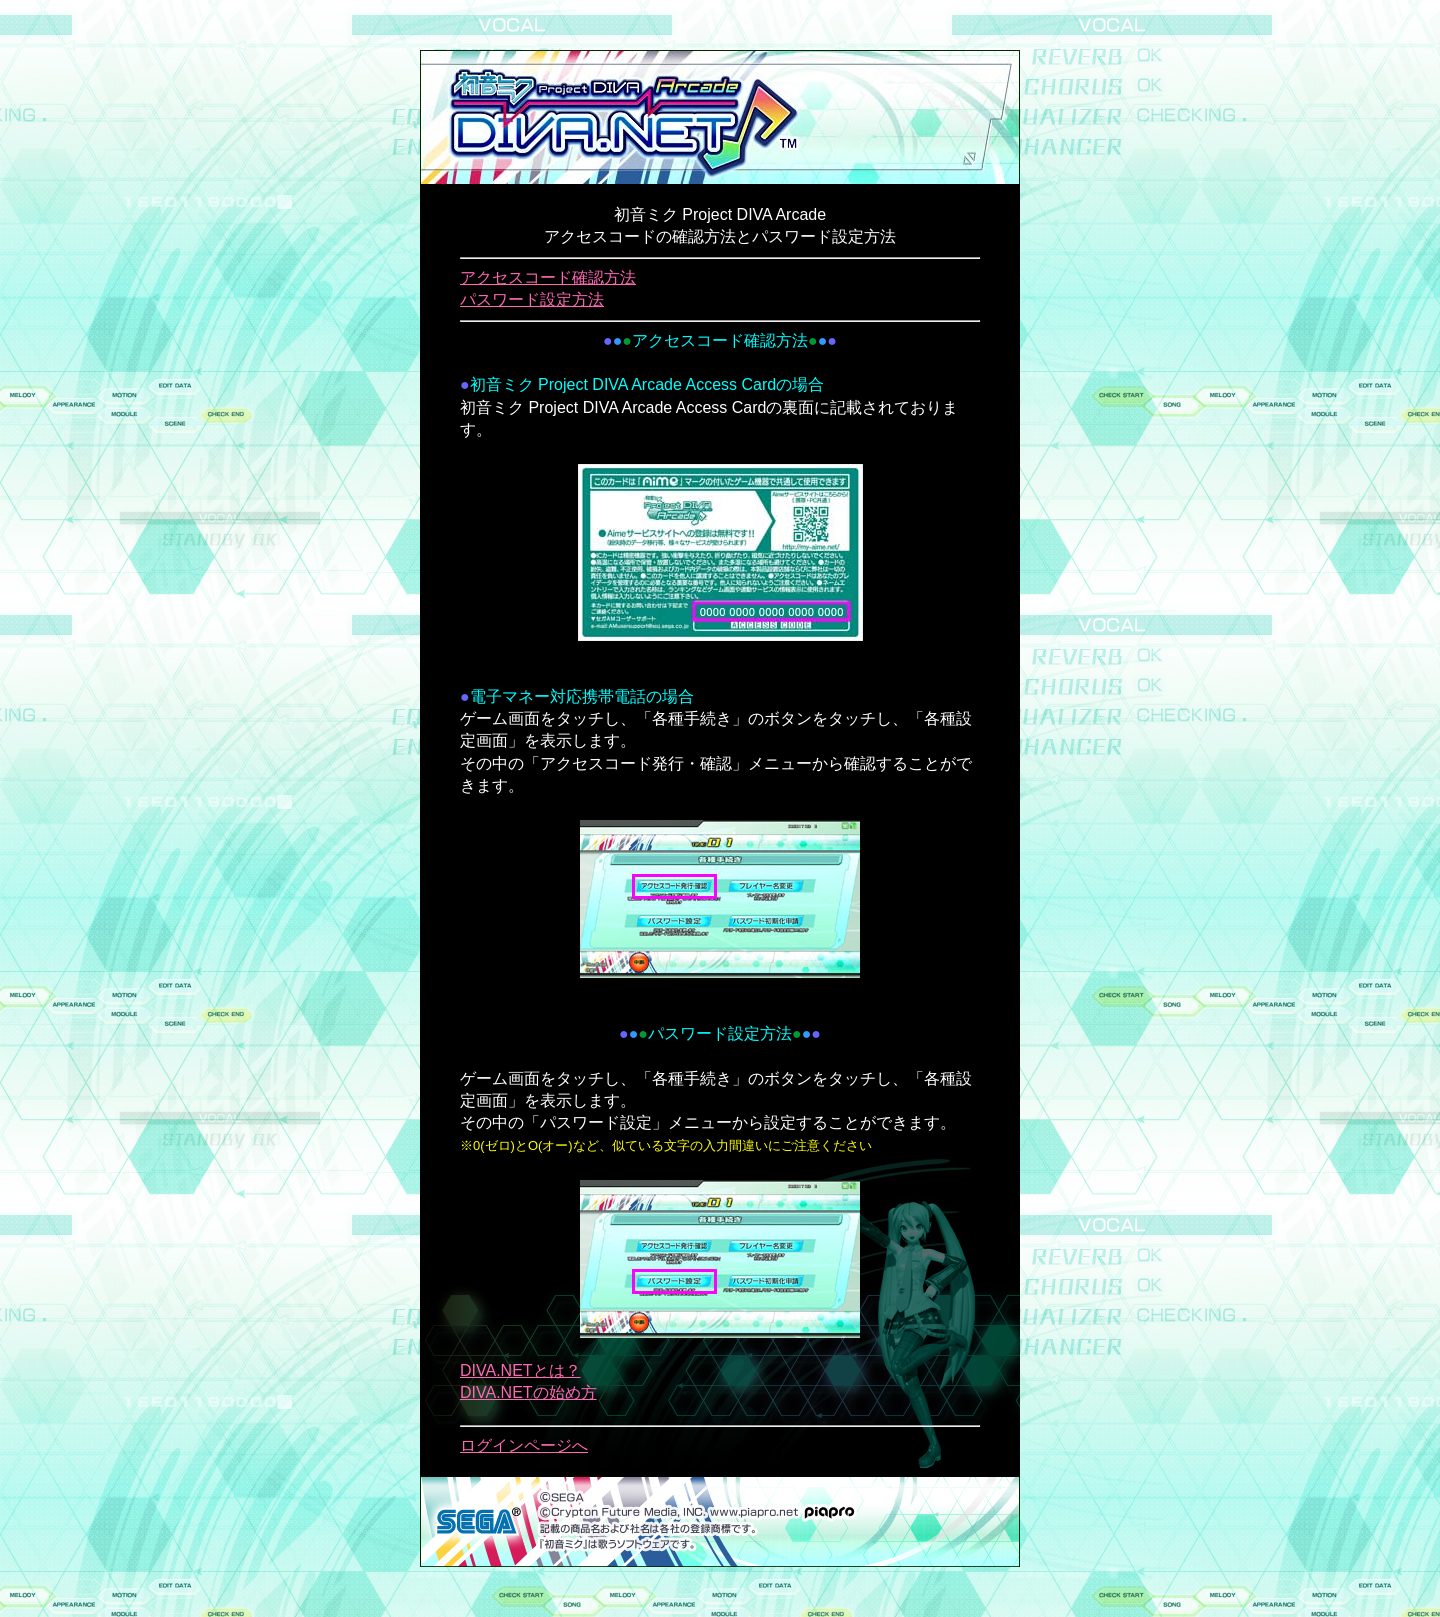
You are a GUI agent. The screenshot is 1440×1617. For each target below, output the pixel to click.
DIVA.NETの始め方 (528, 1392)
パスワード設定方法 (532, 299)
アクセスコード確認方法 (548, 277)
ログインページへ (524, 1445)
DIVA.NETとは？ (520, 1370)
